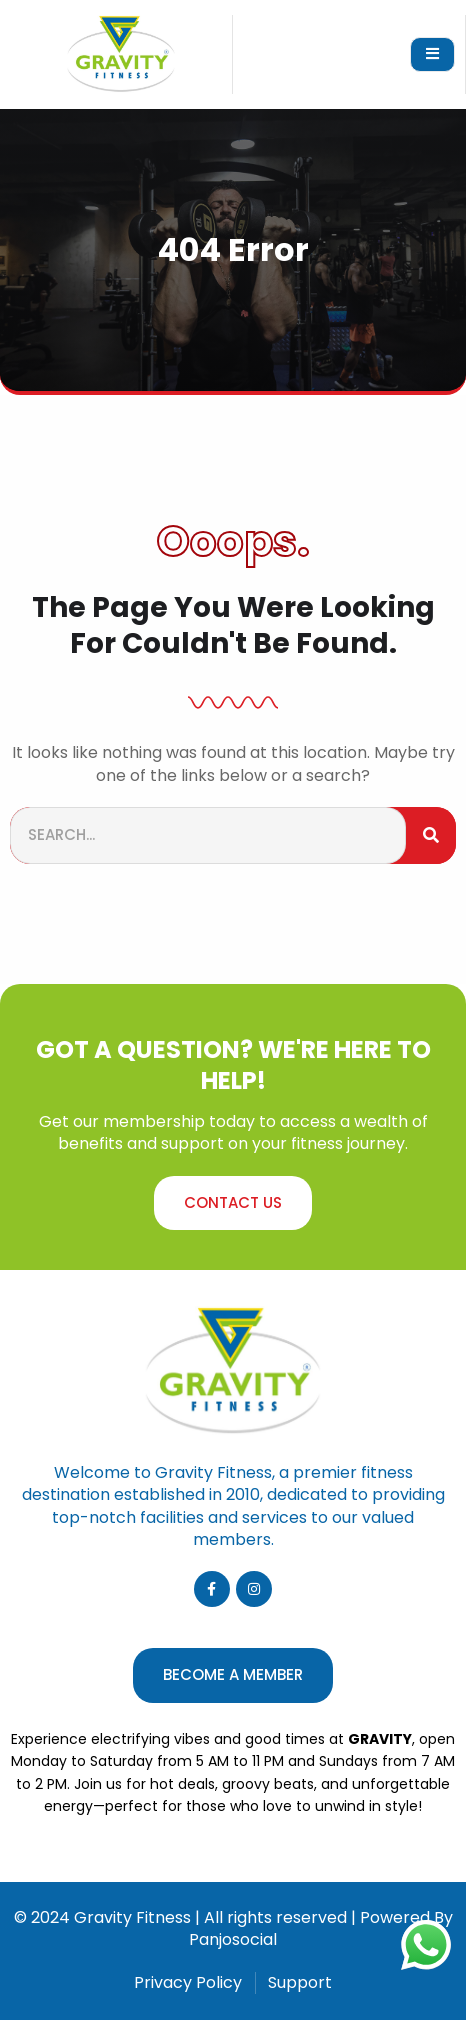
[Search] (431, 835)
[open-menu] (432, 54)
